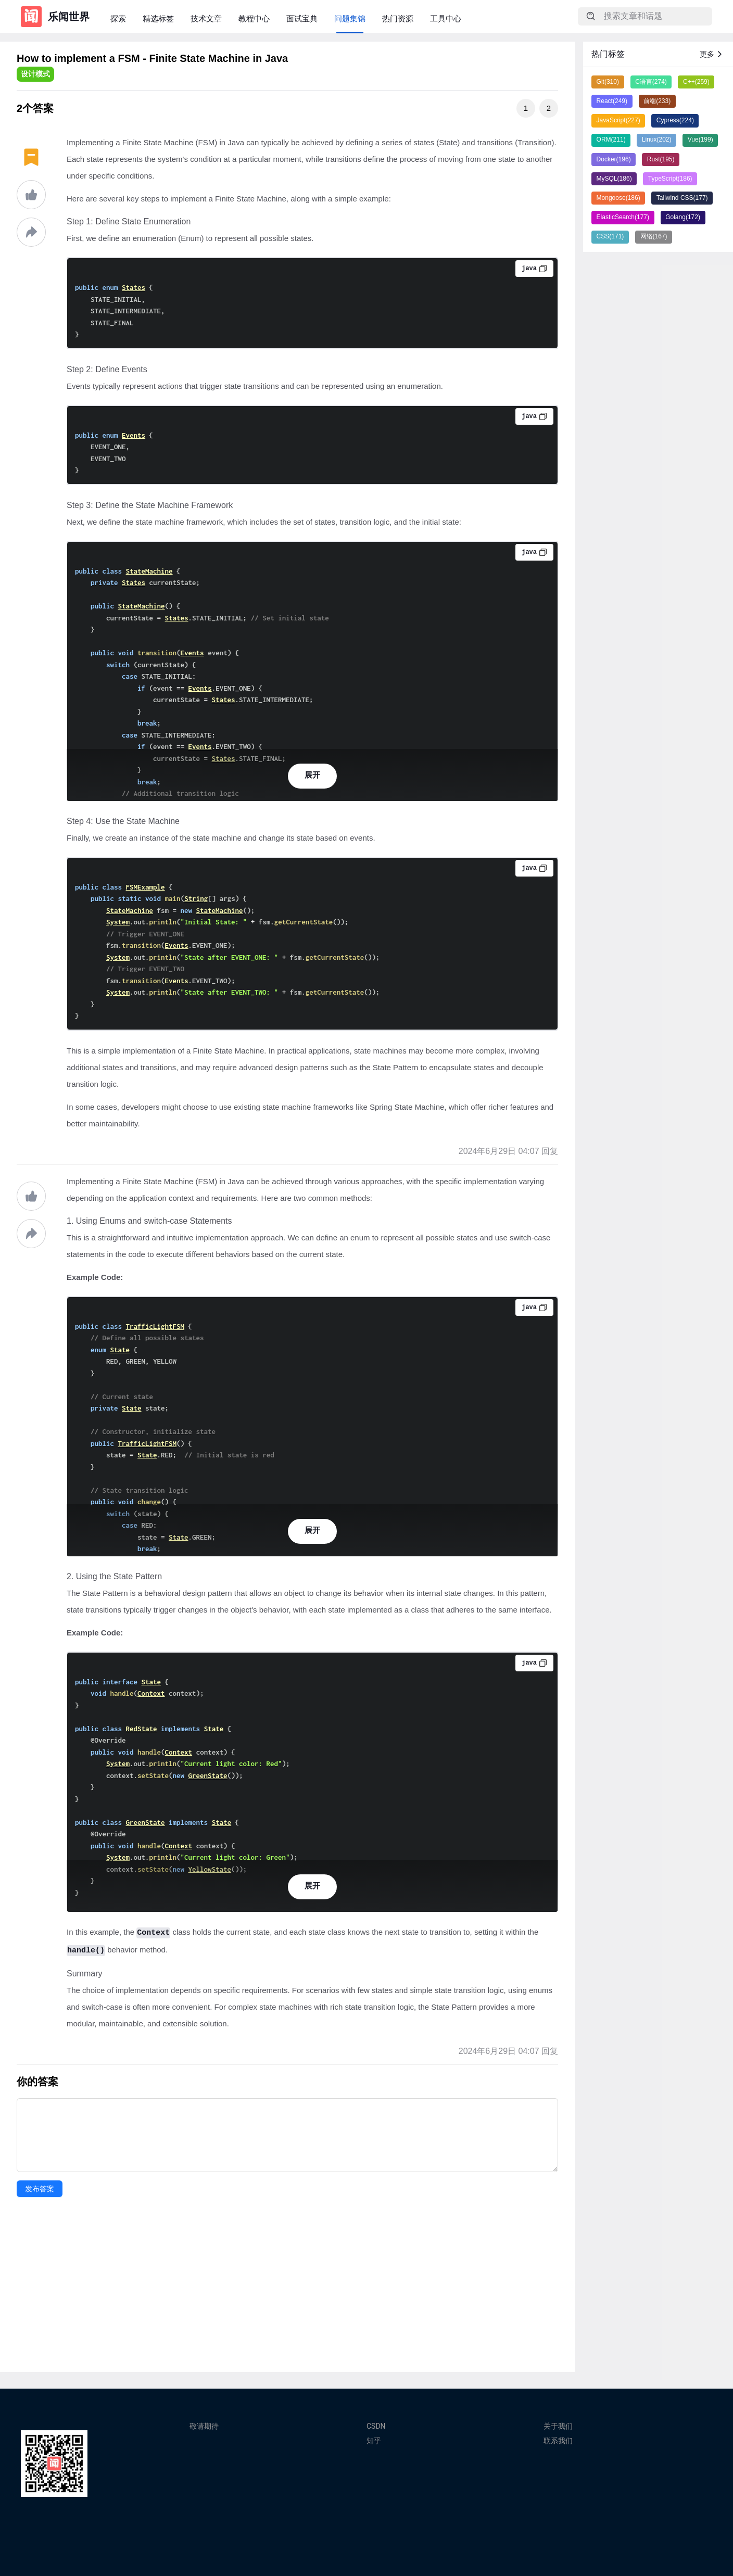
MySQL (614, 178)
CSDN (376, 2426)
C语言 (651, 81)
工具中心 (445, 18)
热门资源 (397, 18)
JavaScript (618, 120)
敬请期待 (204, 2426)
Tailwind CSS (682, 197)
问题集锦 (349, 18)
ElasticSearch (623, 217)
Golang (682, 217)
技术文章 (206, 18)
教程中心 (254, 18)
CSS (610, 236)
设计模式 (35, 74)
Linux (657, 139)
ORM (611, 139)
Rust (661, 159)
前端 (657, 101)
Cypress (675, 120)
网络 (653, 236)
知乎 (373, 2441)
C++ (696, 81)
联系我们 (558, 2441)
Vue (700, 139)
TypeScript (670, 178)
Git (608, 81)
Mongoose (618, 197)
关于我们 (558, 2426)
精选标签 (158, 18)
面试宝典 (302, 18)
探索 (118, 18)
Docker (614, 159)
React (612, 101)
